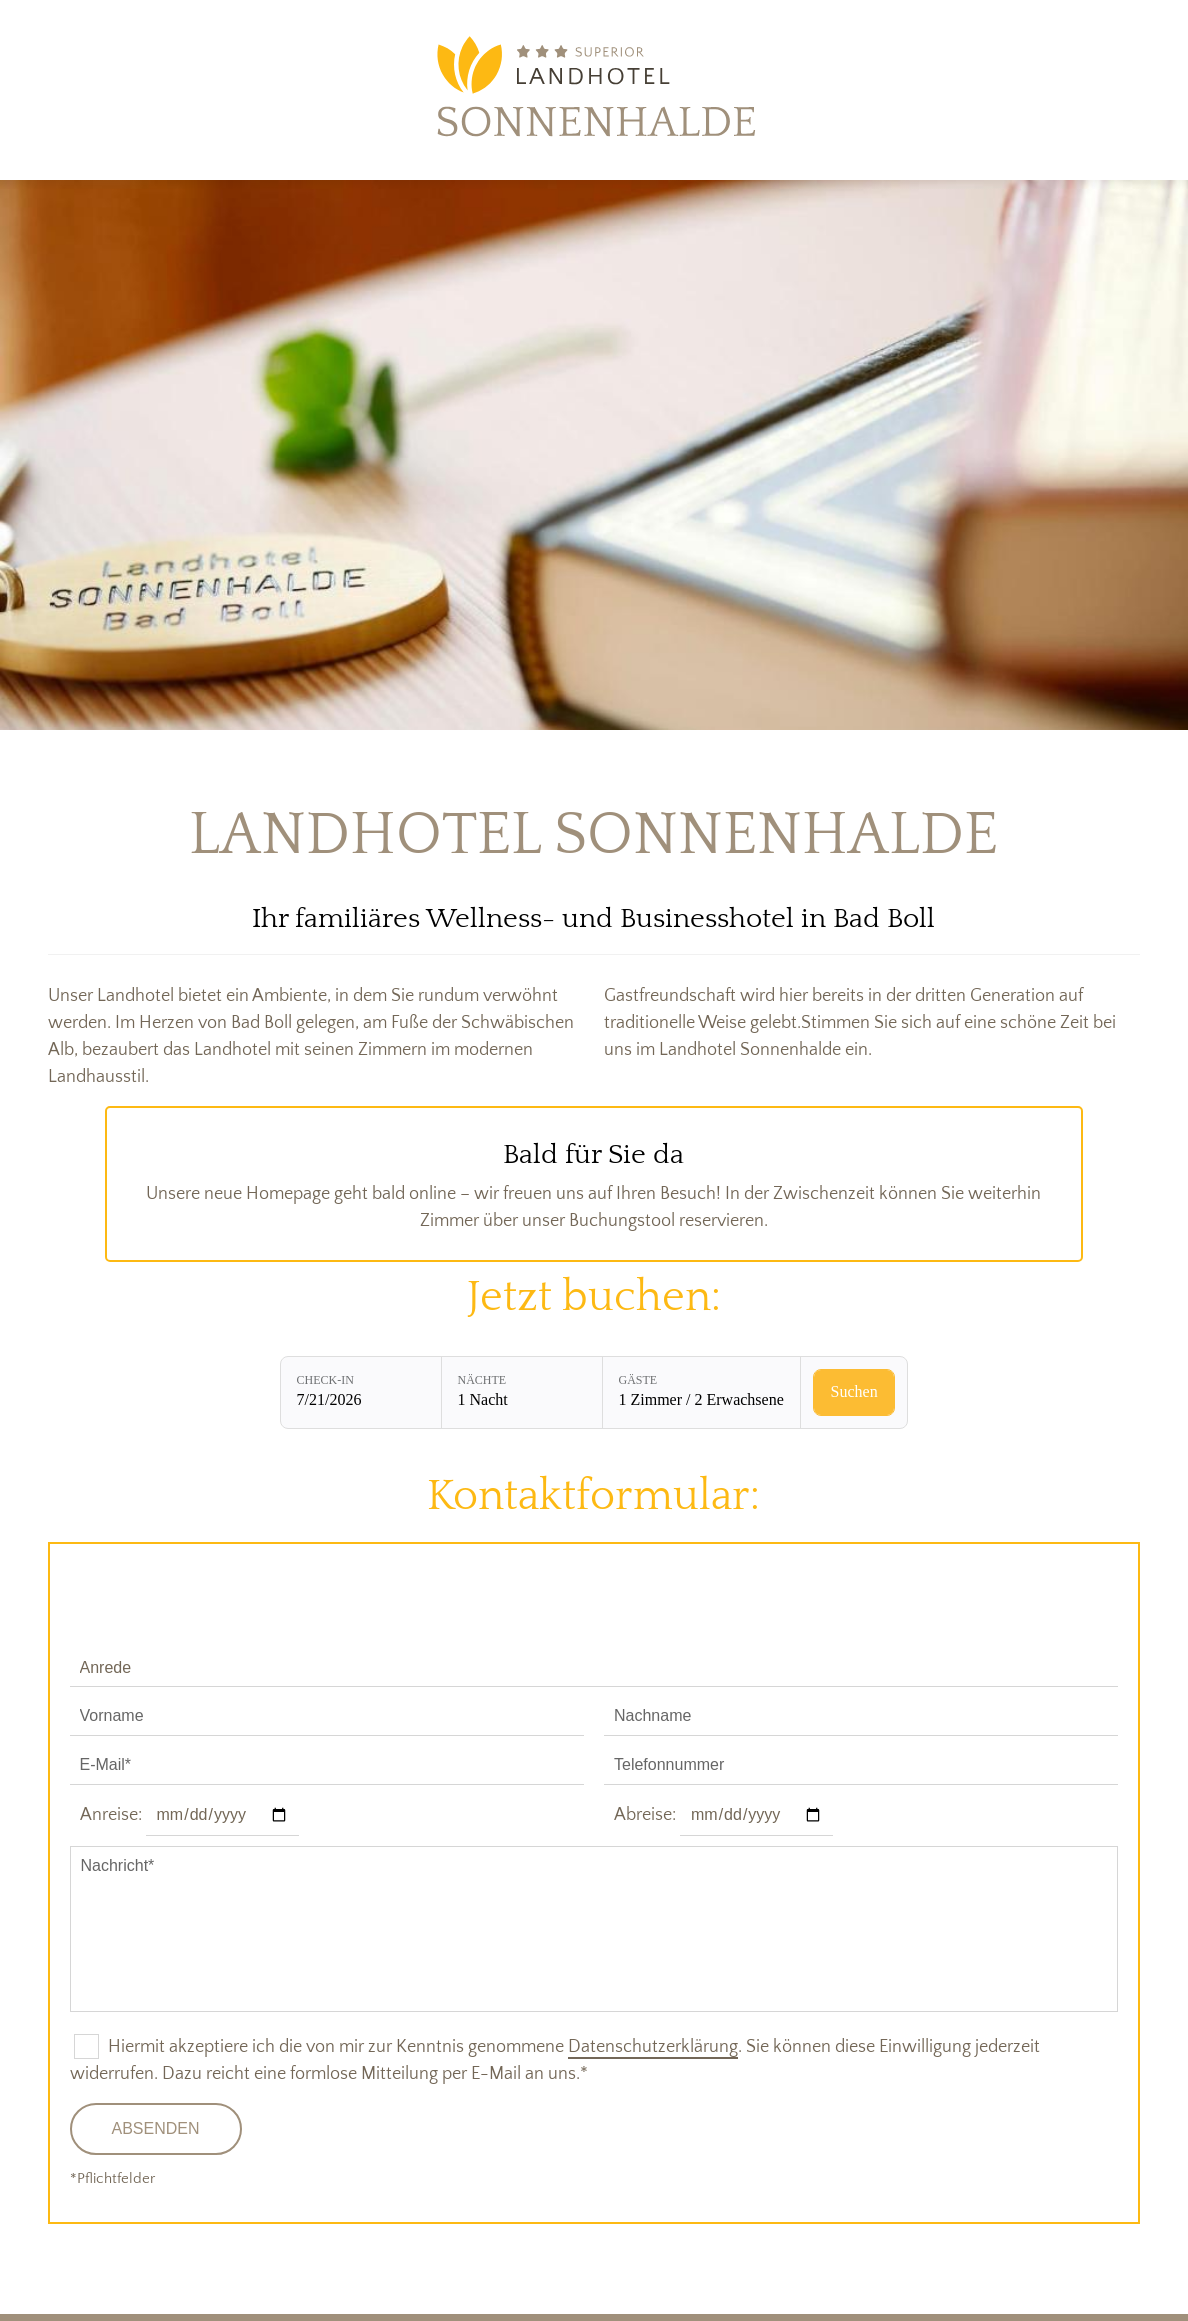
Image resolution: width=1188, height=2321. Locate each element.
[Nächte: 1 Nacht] (522, 1392)
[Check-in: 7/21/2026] (361, 1392)
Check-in (325, 1380)
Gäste (638, 1380)
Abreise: (645, 1815)
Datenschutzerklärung (653, 2047)
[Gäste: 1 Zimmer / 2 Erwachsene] (701, 1392)
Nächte (482, 1380)
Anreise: (111, 1815)
